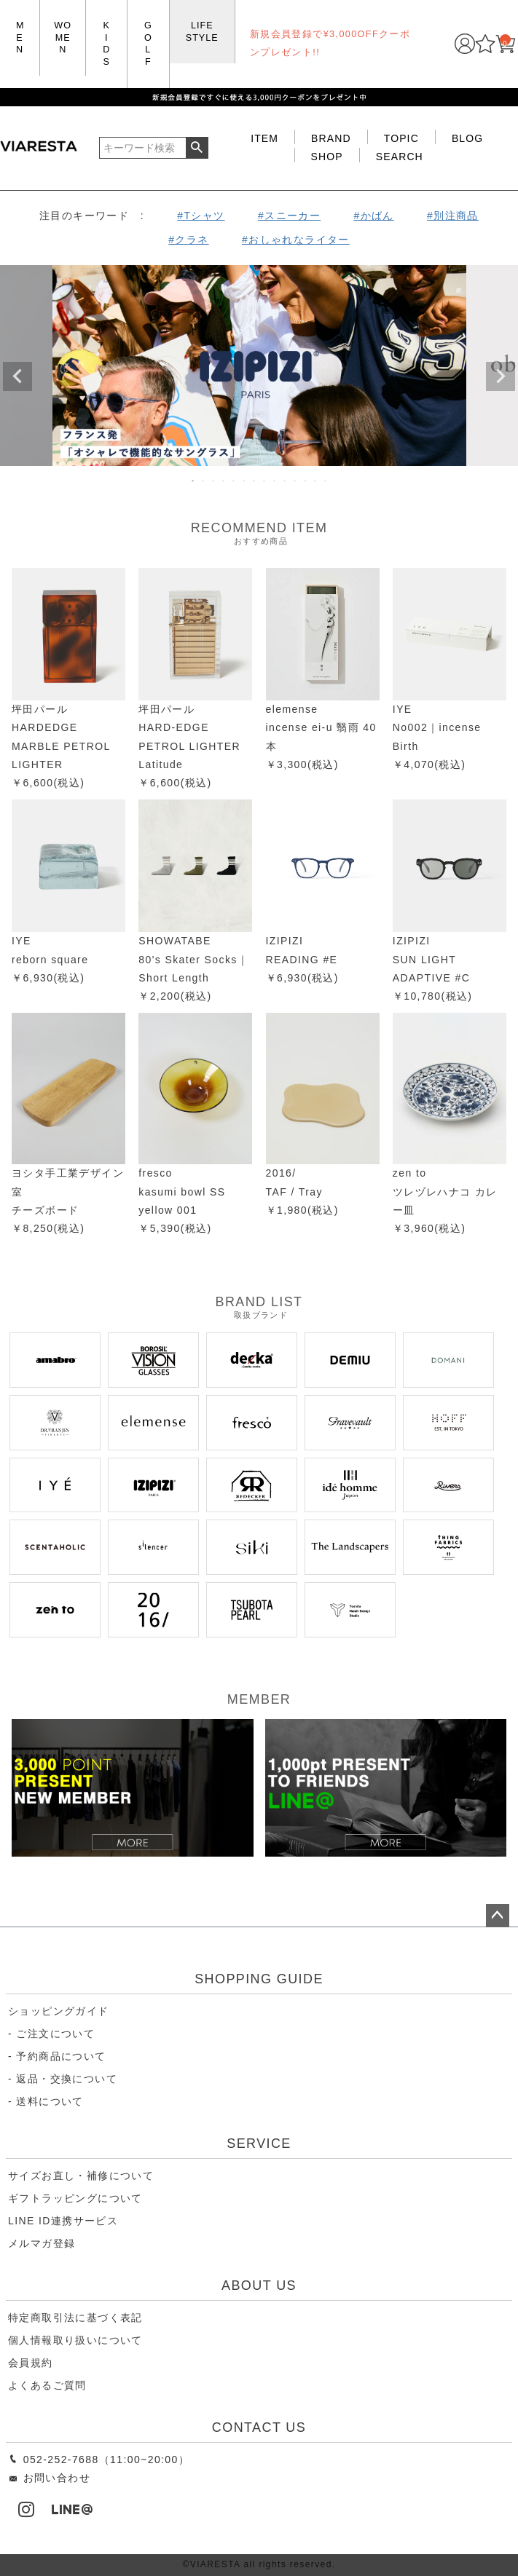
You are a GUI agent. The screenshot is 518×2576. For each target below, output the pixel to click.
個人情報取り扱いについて (75, 2340)
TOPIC (401, 138)
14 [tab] (326, 480)
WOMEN (62, 37)
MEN (20, 37)
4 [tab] (224, 480)
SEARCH (399, 156)
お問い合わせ (49, 2478)
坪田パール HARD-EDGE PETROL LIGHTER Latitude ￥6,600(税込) (189, 746)
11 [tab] (295, 480)
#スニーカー (289, 215)
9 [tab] (275, 480)
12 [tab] (306, 480)
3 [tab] (214, 480)
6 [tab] (244, 480)
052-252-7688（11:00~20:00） (98, 2459)
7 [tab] (255, 480)
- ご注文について (51, 2033)
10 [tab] (285, 480)
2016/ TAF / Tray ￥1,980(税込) (302, 1191)
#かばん (373, 215)
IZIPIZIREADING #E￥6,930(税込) (302, 959)
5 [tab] (234, 480)
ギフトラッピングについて (75, 2198)
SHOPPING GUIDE (259, 1979)
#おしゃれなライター (296, 239)
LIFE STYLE (202, 31)
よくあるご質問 (47, 2385)
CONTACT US (259, 2427)
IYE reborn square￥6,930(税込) (50, 959)
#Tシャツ (200, 215)
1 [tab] (193, 480)
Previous (17, 376)
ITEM (264, 138)
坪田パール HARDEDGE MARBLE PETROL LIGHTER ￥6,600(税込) (61, 746)
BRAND (331, 138)
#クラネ (188, 239)
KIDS (106, 43)
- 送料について (46, 2101)
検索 (197, 148)
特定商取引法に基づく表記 (75, 2317)
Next (500, 376)
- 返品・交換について (62, 2079)
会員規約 (30, 2362)
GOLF (148, 43)
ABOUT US (259, 2285)
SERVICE (259, 2143)
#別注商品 (453, 215)
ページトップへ (497, 1915)
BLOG (467, 138)
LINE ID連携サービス (63, 2221)
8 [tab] (265, 480)
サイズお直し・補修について (81, 2175)
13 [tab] (316, 480)
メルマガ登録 (41, 2243)
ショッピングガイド (58, 2011)
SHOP (327, 156)
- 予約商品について (57, 2056)
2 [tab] (204, 480)
